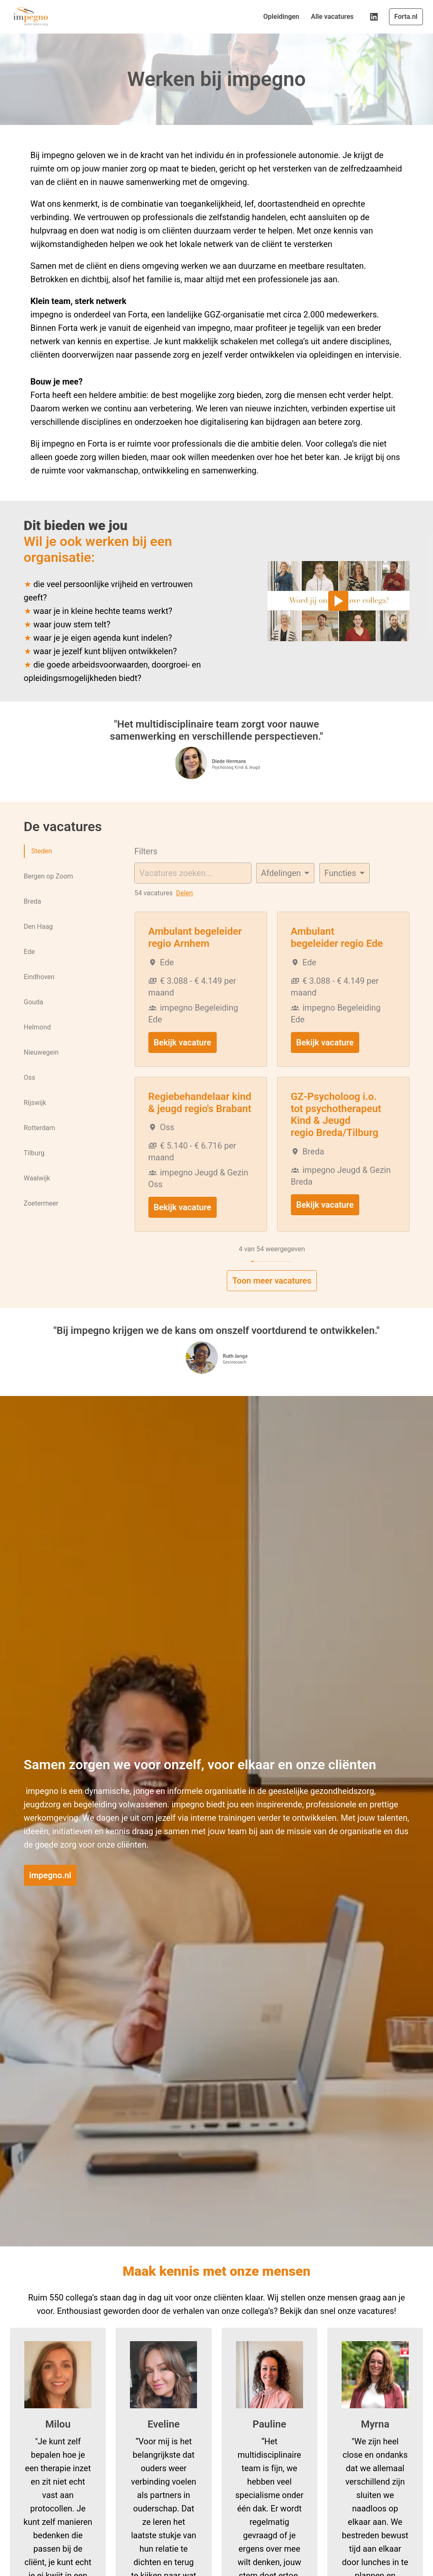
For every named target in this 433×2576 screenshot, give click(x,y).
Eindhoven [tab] (39, 997)
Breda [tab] (32, 921)
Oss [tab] (30, 1098)
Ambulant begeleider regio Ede (337, 958)
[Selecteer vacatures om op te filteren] (285, 893)
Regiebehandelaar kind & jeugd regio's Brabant (200, 1123)
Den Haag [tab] (38, 947)
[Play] (338, 621)
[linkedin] (374, 16)
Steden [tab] (41, 871)
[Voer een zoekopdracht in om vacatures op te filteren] (193, 893)
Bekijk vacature (182, 1063)
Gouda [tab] (34, 1022)
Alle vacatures (332, 17)
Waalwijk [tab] (37, 1198)
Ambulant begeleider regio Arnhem (195, 958)
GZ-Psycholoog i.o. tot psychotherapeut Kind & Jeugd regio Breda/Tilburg (336, 1135)
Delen (184, 913)
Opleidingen (281, 17)
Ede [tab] (29, 972)
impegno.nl (50, 1895)
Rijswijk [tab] (35, 1123)
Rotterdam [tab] (39, 1148)
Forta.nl (405, 17)
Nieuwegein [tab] (41, 1072)
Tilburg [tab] (34, 1173)
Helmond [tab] (37, 1047)
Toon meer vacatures (271, 1301)
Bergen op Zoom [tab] (48, 896)
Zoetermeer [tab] (41, 1223)
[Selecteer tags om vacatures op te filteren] (344, 893)
